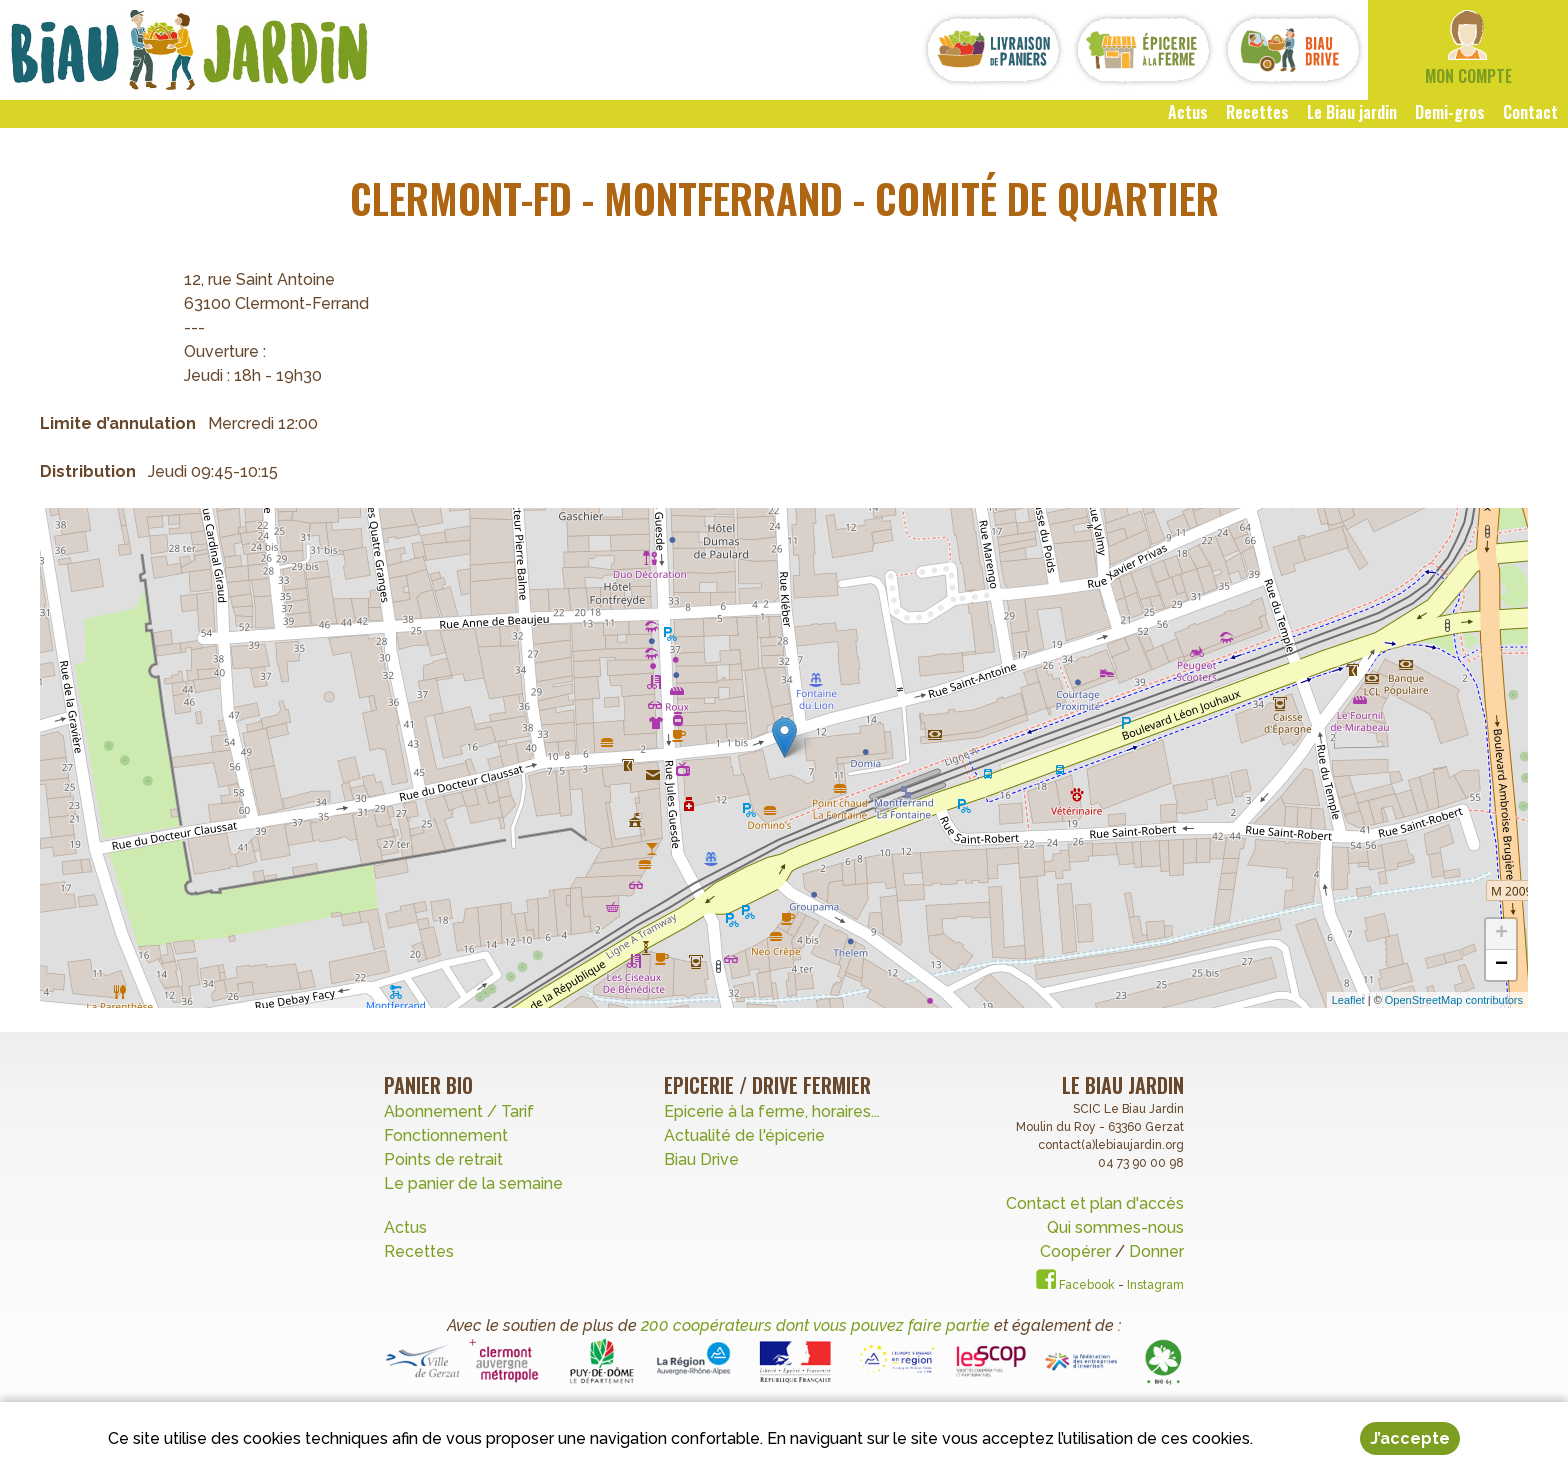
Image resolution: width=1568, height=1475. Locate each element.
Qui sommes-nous (1115, 1227)
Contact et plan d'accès (1095, 1203)
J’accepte (1410, 1438)
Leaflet (1348, 1000)
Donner (1156, 1251)
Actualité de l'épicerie (744, 1135)
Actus (405, 1227)
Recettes (421, 1251)
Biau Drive (701, 1159)
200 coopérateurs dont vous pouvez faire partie (815, 1325)
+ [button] (1501, 934)
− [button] (1501, 965)
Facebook (1075, 1285)
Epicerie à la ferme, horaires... (772, 1111)
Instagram (1155, 1285)
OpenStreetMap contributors (1454, 1000)
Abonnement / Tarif (459, 1111)
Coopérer (1077, 1251)
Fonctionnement (446, 1135)
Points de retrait (443, 1159)
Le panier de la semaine (473, 1183)
